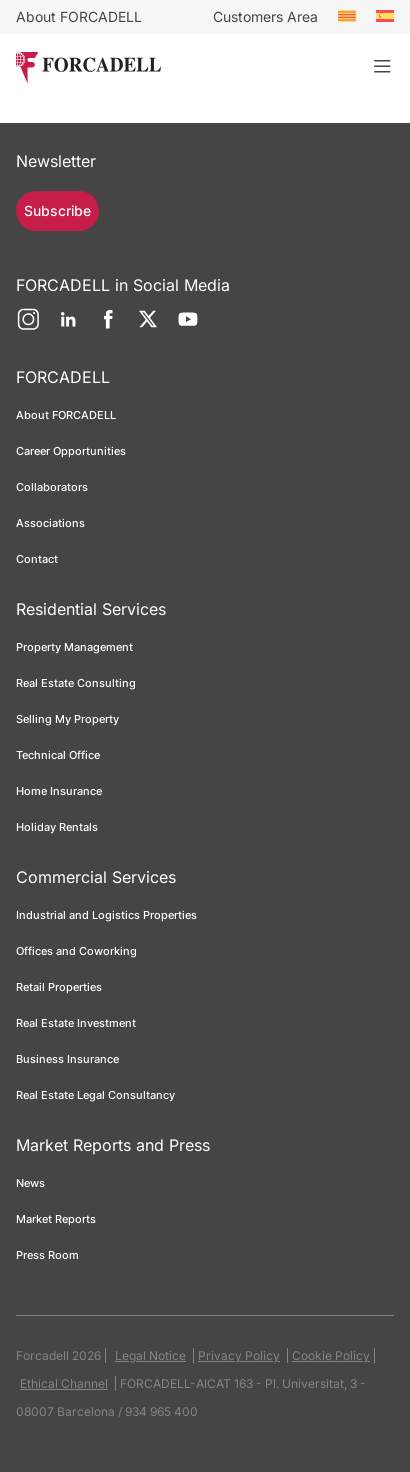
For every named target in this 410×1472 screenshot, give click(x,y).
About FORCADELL (79, 16)
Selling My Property (67, 719)
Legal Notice (150, 1355)
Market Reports (56, 1219)
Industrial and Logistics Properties (106, 915)
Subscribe (57, 210)
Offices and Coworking (76, 951)
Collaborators (52, 487)
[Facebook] (108, 327)
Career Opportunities (71, 451)
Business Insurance (67, 1059)
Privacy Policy (239, 1355)
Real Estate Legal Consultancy (95, 1095)
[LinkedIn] (68, 327)
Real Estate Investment (76, 1023)
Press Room (47, 1255)
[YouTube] (188, 327)
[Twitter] (148, 327)
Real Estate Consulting (77, 683)
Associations (50, 523)
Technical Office (58, 755)
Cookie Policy (331, 1355)
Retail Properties (59, 987)
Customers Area (265, 16)
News (30, 1183)
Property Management (74, 647)
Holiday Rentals (57, 827)
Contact (37, 559)
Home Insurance (59, 791)
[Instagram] (28, 327)
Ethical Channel (64, 1383)
